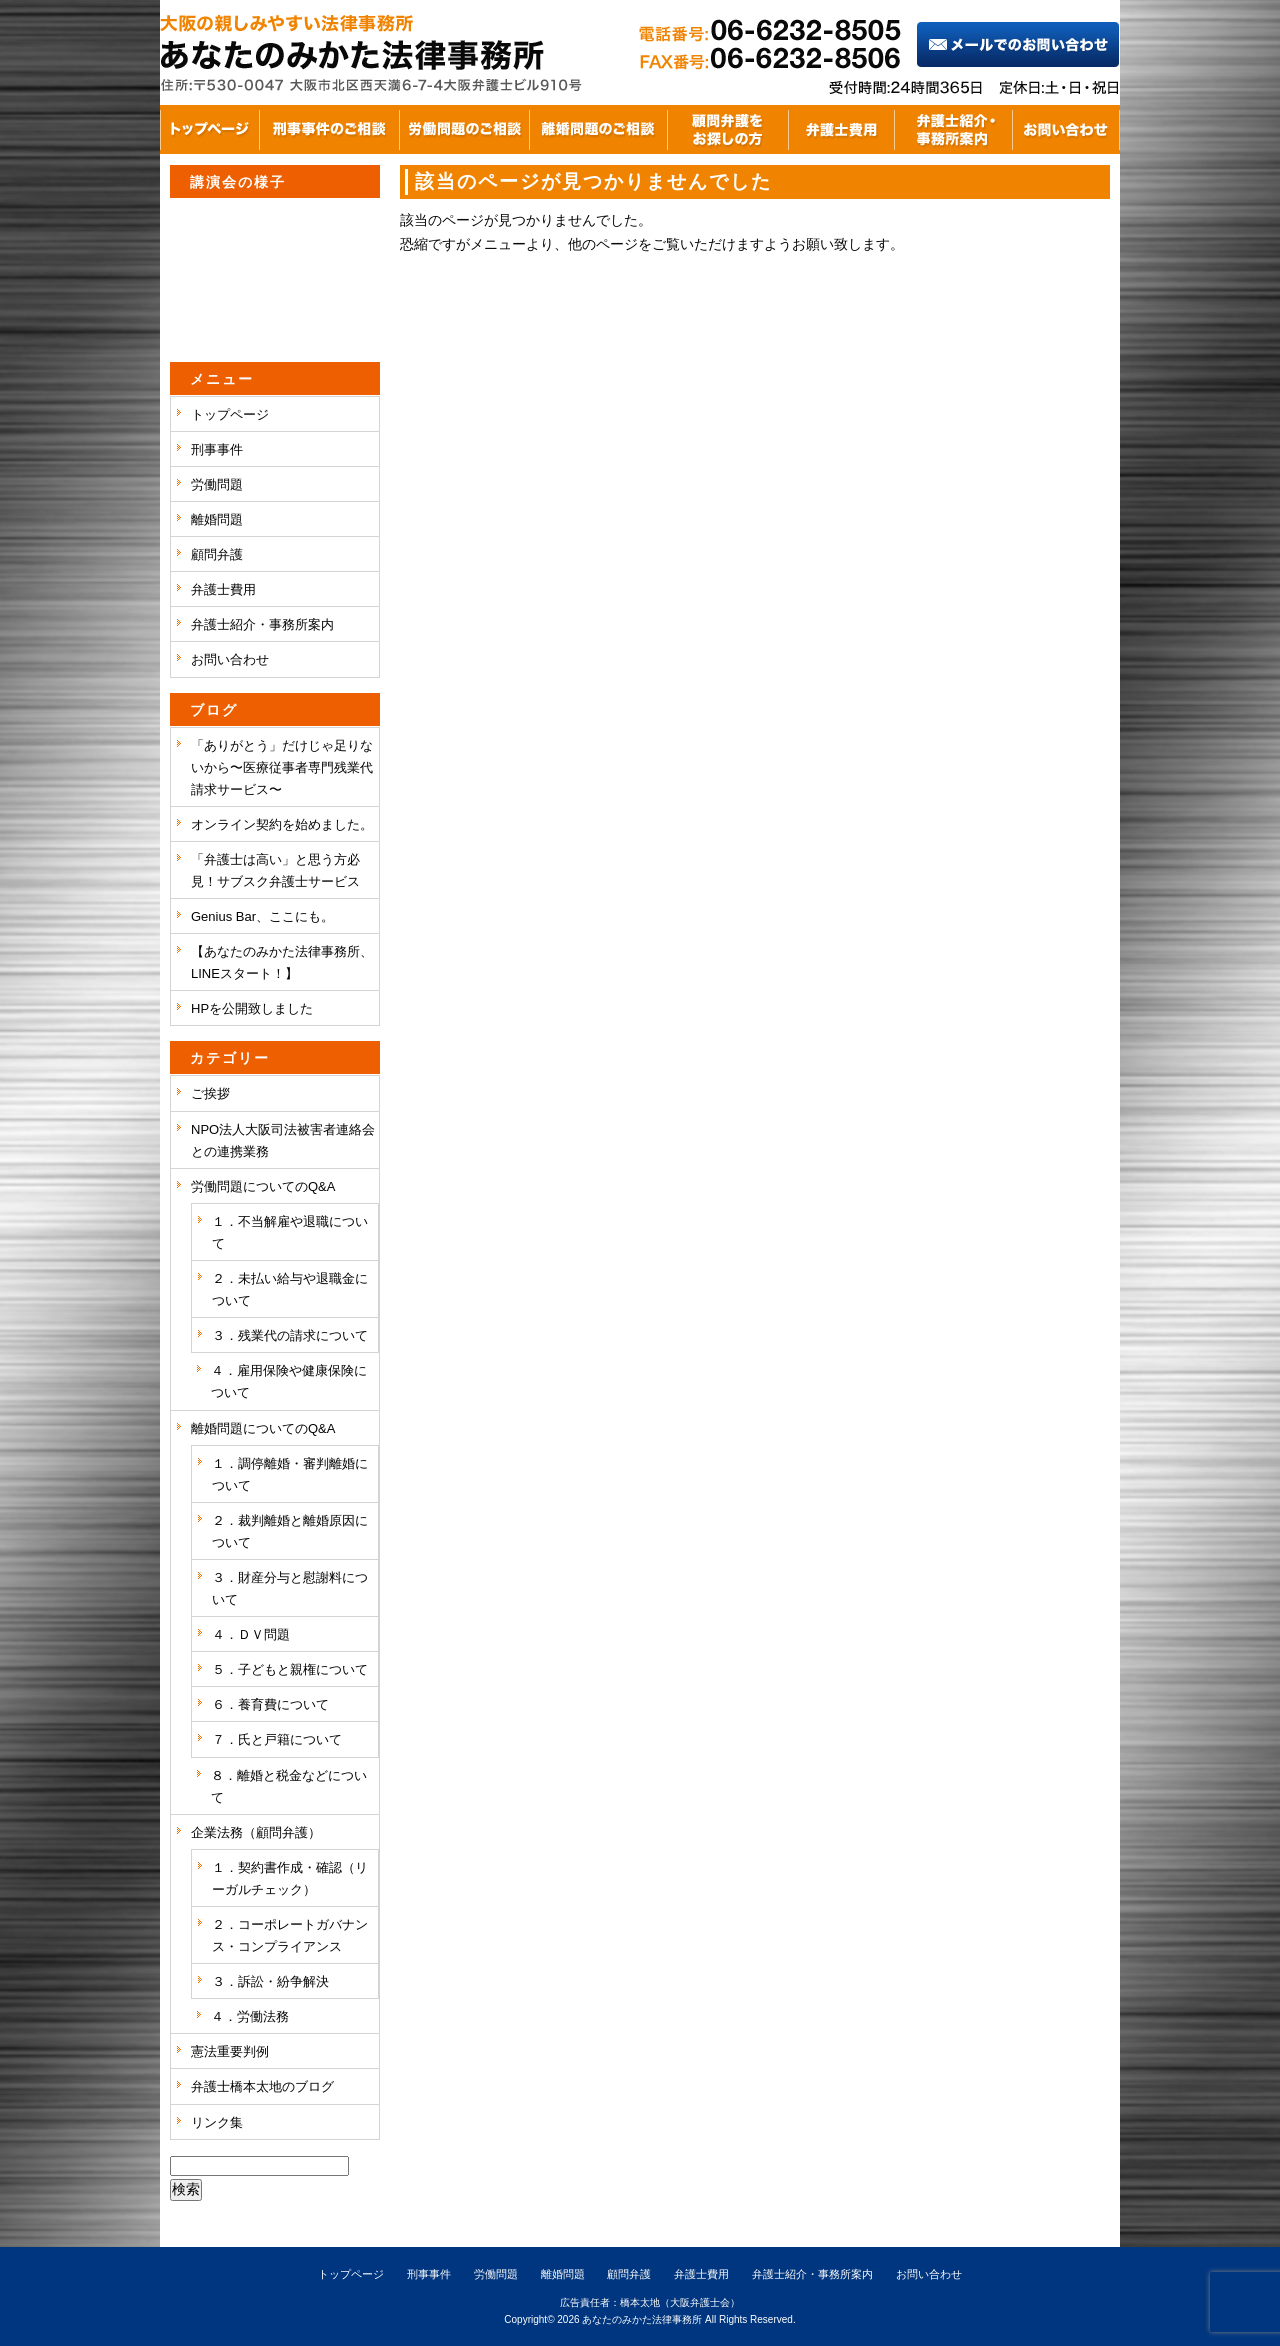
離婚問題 (217, 519)
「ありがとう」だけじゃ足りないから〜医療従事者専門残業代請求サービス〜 (282, 767)
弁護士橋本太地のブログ (262, 2086)
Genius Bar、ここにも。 (262, 916)
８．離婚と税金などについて (289, 1786)
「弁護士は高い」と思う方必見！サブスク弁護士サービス (275, 870)
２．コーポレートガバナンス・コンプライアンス (290, 1935)
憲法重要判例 (230, 2051)
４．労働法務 (250, 2016)
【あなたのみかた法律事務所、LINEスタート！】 (282, 962)
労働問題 (217, 484)
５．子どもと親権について (290, 1669)
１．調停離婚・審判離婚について (290, 1474)
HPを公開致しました (252, 1008)
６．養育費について (270, 1704)
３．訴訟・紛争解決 (270, 1981)
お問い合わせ (230, 659)
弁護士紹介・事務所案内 (262, 624)
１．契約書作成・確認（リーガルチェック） (290, 1878)
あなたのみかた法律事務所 (642, 2319)
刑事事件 (217, 449)
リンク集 (217, 2122)
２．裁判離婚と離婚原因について (290, 1531)
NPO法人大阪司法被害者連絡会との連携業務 (283, 1140)
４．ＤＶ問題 (251, 1634)
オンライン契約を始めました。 (282, 824)
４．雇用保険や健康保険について (289, 1381)
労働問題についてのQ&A (263, 1186)
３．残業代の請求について (290, 1335)
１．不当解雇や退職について (290, 1232)
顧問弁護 (217, 554)
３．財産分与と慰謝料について (290, 1588)
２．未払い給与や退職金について (290, 1289)
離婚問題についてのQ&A (263, 1428)
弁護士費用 (223, 589)
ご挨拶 (210, 1093)
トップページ (230, 414)
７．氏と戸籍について (277, 1739)
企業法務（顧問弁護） (256, 1832)
